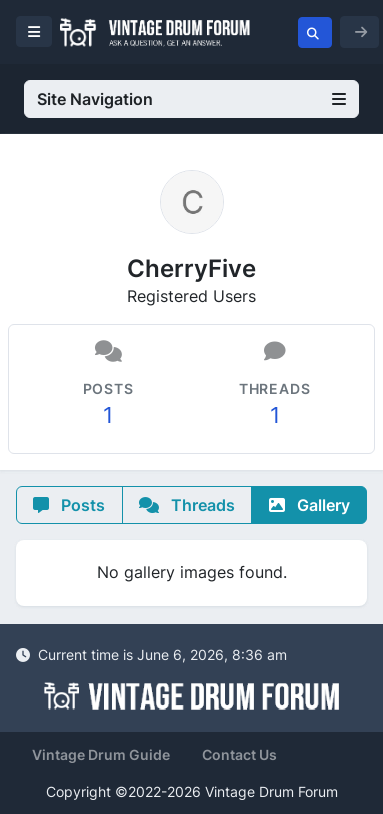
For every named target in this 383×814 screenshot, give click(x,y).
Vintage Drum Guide (101, 754)
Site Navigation (191, 99)
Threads (187, 505)
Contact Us (239, 754)
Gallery (309, 505)
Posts (69, 505)
